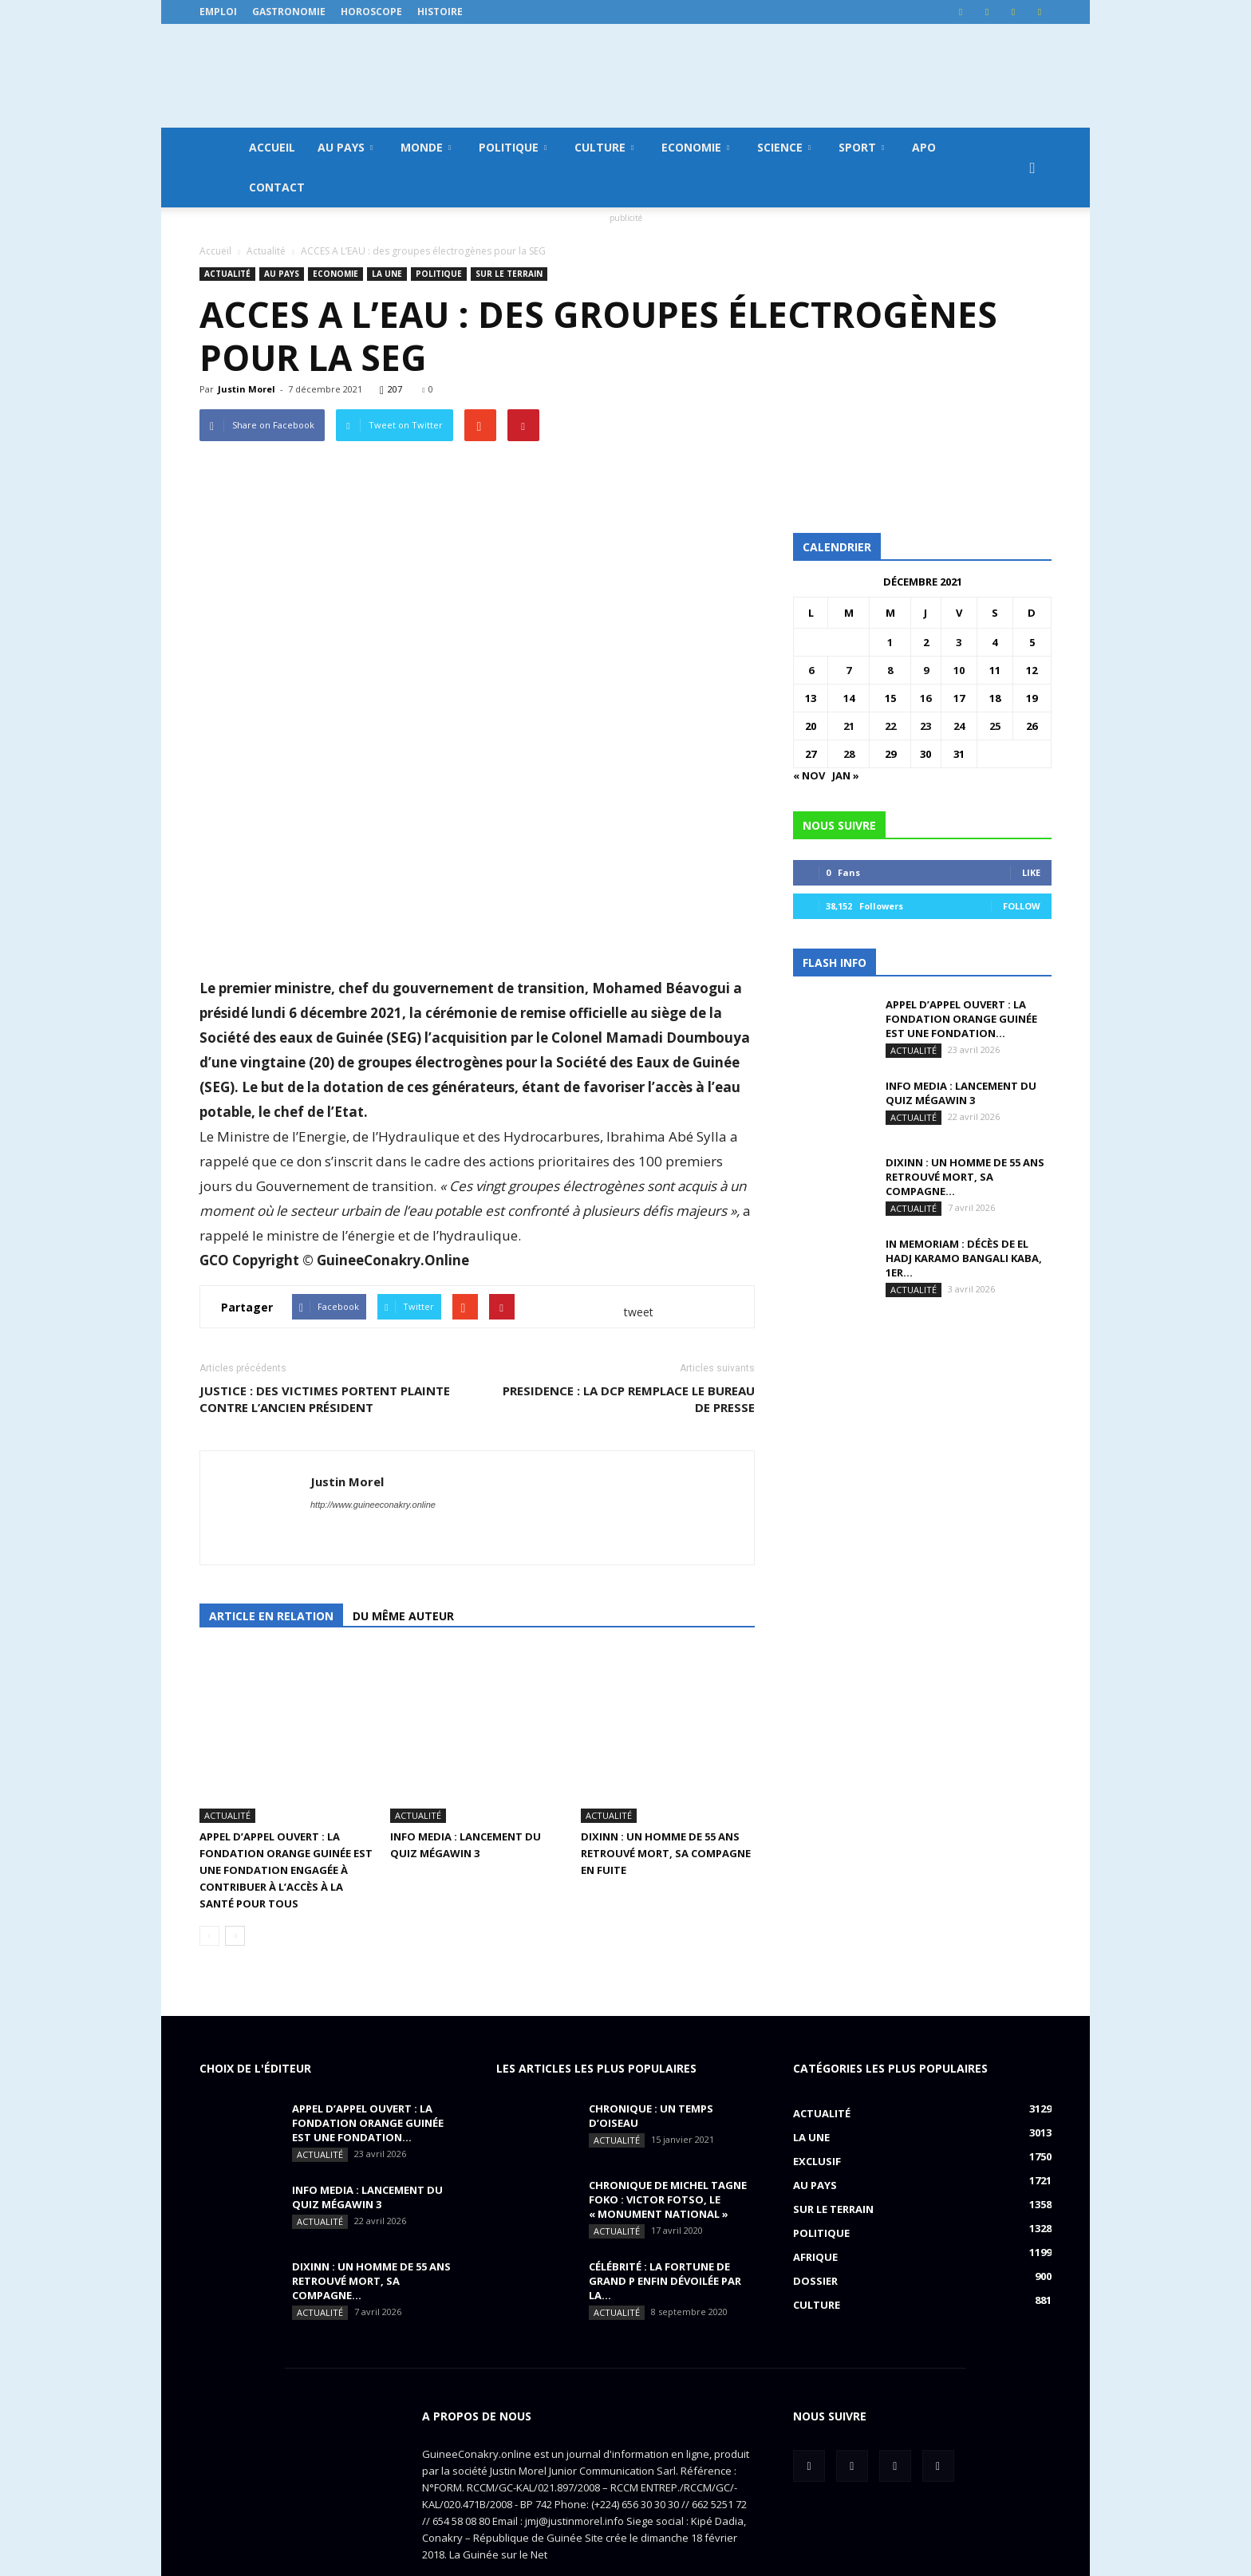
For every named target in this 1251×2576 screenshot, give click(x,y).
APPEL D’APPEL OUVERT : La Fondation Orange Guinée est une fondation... (961, 1018)
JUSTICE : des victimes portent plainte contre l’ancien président (324, 1399)
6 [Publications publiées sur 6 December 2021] (811, 670)
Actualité (227, 273)
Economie (695, 147)
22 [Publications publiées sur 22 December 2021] (890, 726)
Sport (861, 147)
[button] (1032, 167)
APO (924, 147)
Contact (277, 187)
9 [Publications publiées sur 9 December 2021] (926, 670)
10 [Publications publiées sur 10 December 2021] (959, 670)
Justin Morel (246, 389)
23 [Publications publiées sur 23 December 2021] (925, 726)
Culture (603, 147)
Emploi (218, 11)
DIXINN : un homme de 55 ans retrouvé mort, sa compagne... (965, 1176)
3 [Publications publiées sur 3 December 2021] (958, 642)
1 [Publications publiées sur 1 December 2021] (890, 642)
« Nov (809, 775)
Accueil (272, 147)
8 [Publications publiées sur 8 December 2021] (890, 670)
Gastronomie (289, 11)
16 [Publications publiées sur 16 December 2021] (925, 698)
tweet (638, 1312)
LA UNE (387, 273)
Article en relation (271, 1615)
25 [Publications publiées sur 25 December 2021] (994, 726)
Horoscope (371, 11)
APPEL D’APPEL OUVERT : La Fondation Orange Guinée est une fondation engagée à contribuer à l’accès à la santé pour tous (286, 1815)
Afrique (815, 2202)
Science (784, 147)
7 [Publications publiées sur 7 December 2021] (848, 670)
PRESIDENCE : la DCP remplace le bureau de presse (629, 1399)
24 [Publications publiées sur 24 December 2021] (959, 726)
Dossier (815, 2226)
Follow (1021, 906)
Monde (426, 147)
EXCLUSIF (817, 2107)
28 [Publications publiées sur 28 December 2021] (848, 754)
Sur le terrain (509, 273)
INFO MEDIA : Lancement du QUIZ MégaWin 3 (961, 1093)
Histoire (440, 11)
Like (1031, 872)
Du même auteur (403, 1615)
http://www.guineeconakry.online (373, 1504)
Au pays (345, 147)
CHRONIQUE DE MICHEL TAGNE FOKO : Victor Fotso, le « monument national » (668, 2145)
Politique (513, 147)
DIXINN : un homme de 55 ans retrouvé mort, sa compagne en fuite (666, 1799)
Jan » (845, 775)
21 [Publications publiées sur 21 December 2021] (848, 726)
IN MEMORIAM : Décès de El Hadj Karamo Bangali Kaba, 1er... (964, 1258)
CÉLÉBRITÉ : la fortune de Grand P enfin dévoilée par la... (665, 2226)
